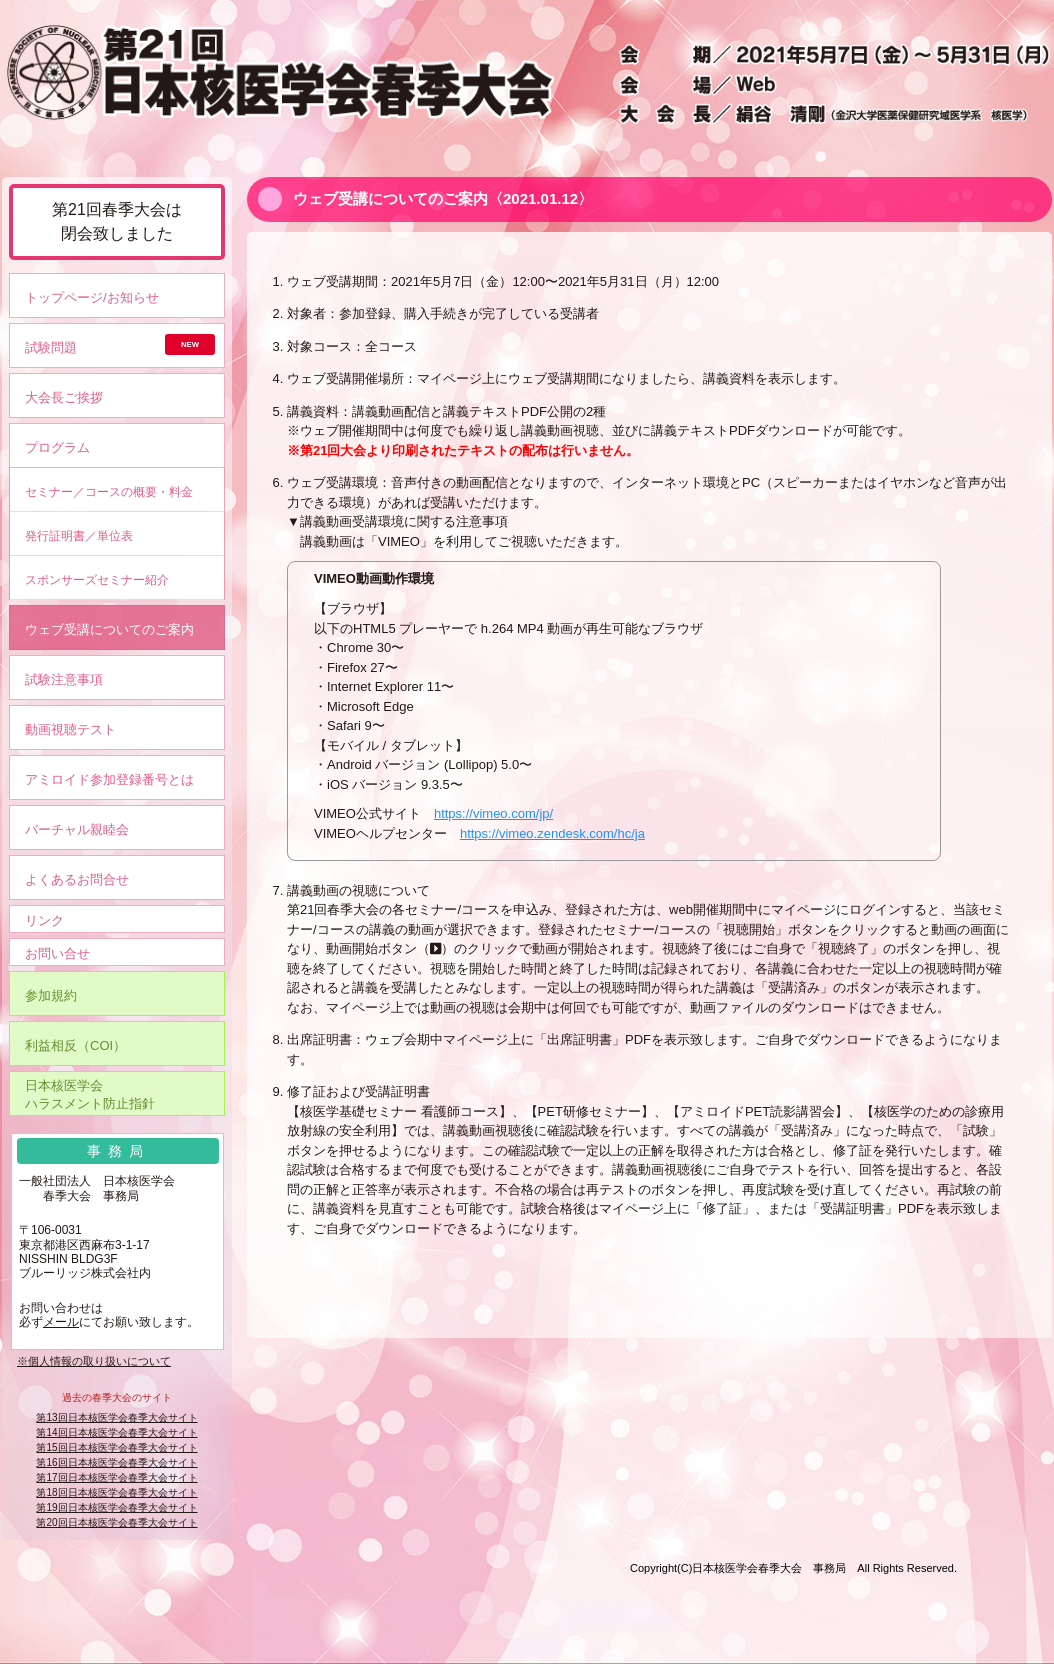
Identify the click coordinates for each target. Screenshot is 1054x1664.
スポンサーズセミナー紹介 (97, 579)
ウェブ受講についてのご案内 (109, 629)
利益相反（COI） (75, 1045)
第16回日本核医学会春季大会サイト (116, 1462)
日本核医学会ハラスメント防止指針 (90, 1094)
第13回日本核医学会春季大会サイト (116, 1417)
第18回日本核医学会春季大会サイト (116, 1492)
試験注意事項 (64, 679)
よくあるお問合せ (77, 879)
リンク (44, 920)
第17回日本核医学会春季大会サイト (116, 1477)
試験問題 (51, 347)
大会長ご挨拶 (64, 397)
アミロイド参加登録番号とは (109, 779)
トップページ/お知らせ (92, 297)
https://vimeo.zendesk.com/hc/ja (552, 833)
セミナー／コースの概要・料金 (109, 491)
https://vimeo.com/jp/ (493, 813)
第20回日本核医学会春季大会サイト (116, 1522)
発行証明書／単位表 (79, 535)
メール (61, 1322)
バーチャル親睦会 (77, 829)
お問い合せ (57, 953)
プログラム (57, 447)
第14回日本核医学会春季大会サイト (116, 1432)
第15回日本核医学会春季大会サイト (116, 1447)
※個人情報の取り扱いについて (94, 1361)
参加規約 (51, 995)
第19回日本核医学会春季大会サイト (116, 1507)
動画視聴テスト (70, 729)
